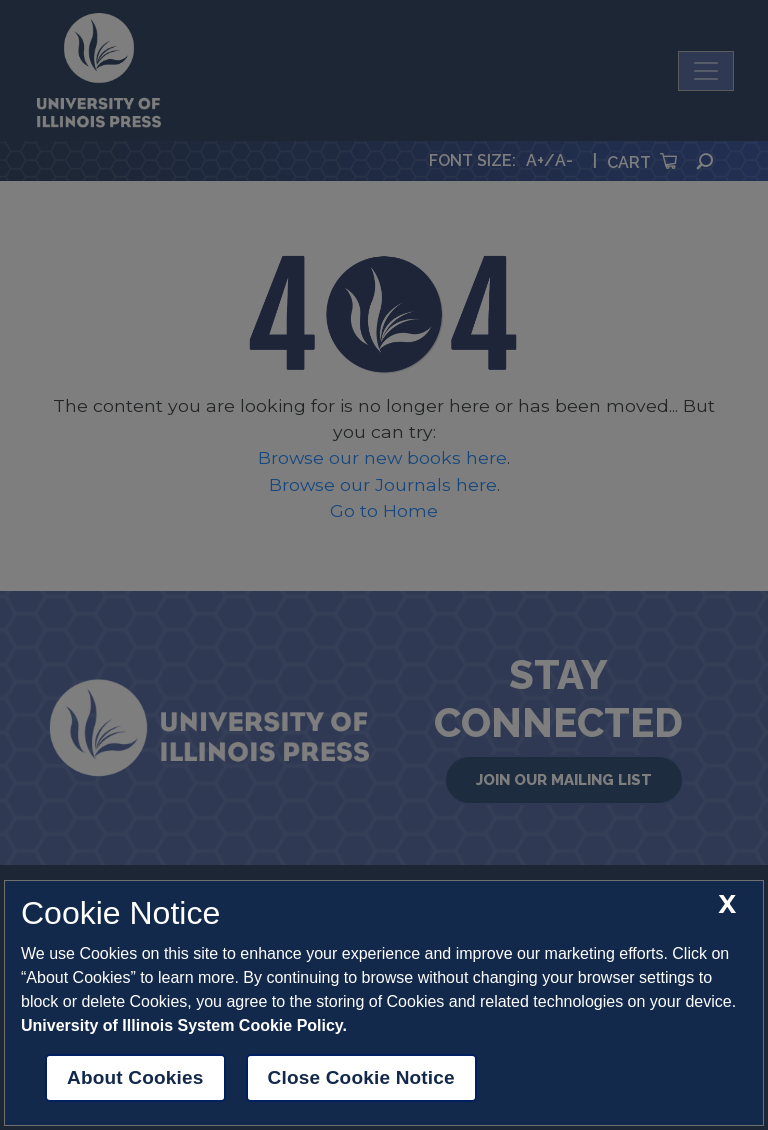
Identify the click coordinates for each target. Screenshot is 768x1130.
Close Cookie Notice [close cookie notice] (361, 1077)
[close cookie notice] (727, 904)
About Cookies (135, 1077)
